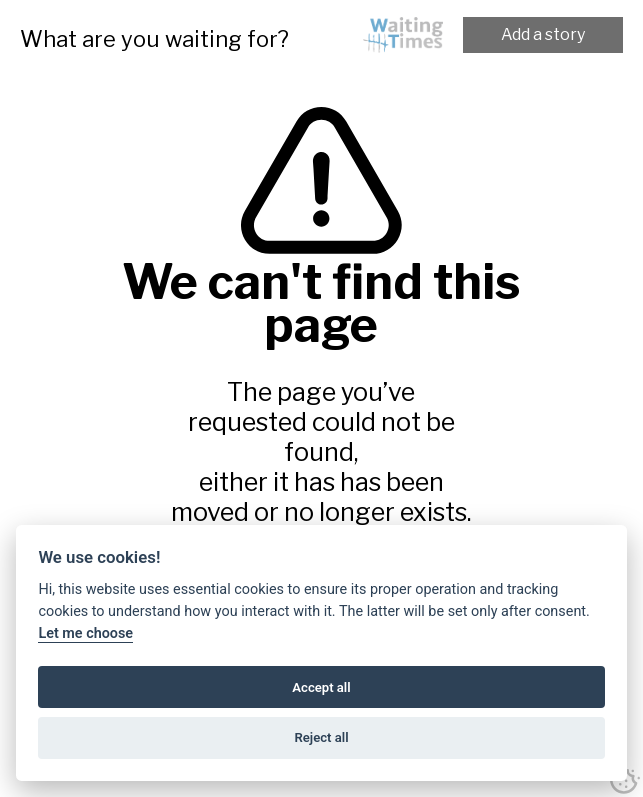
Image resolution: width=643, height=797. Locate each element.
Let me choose (85, 633)
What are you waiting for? (154, 39)
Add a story (543, 34)
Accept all (321, 687)
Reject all (321, 737)
